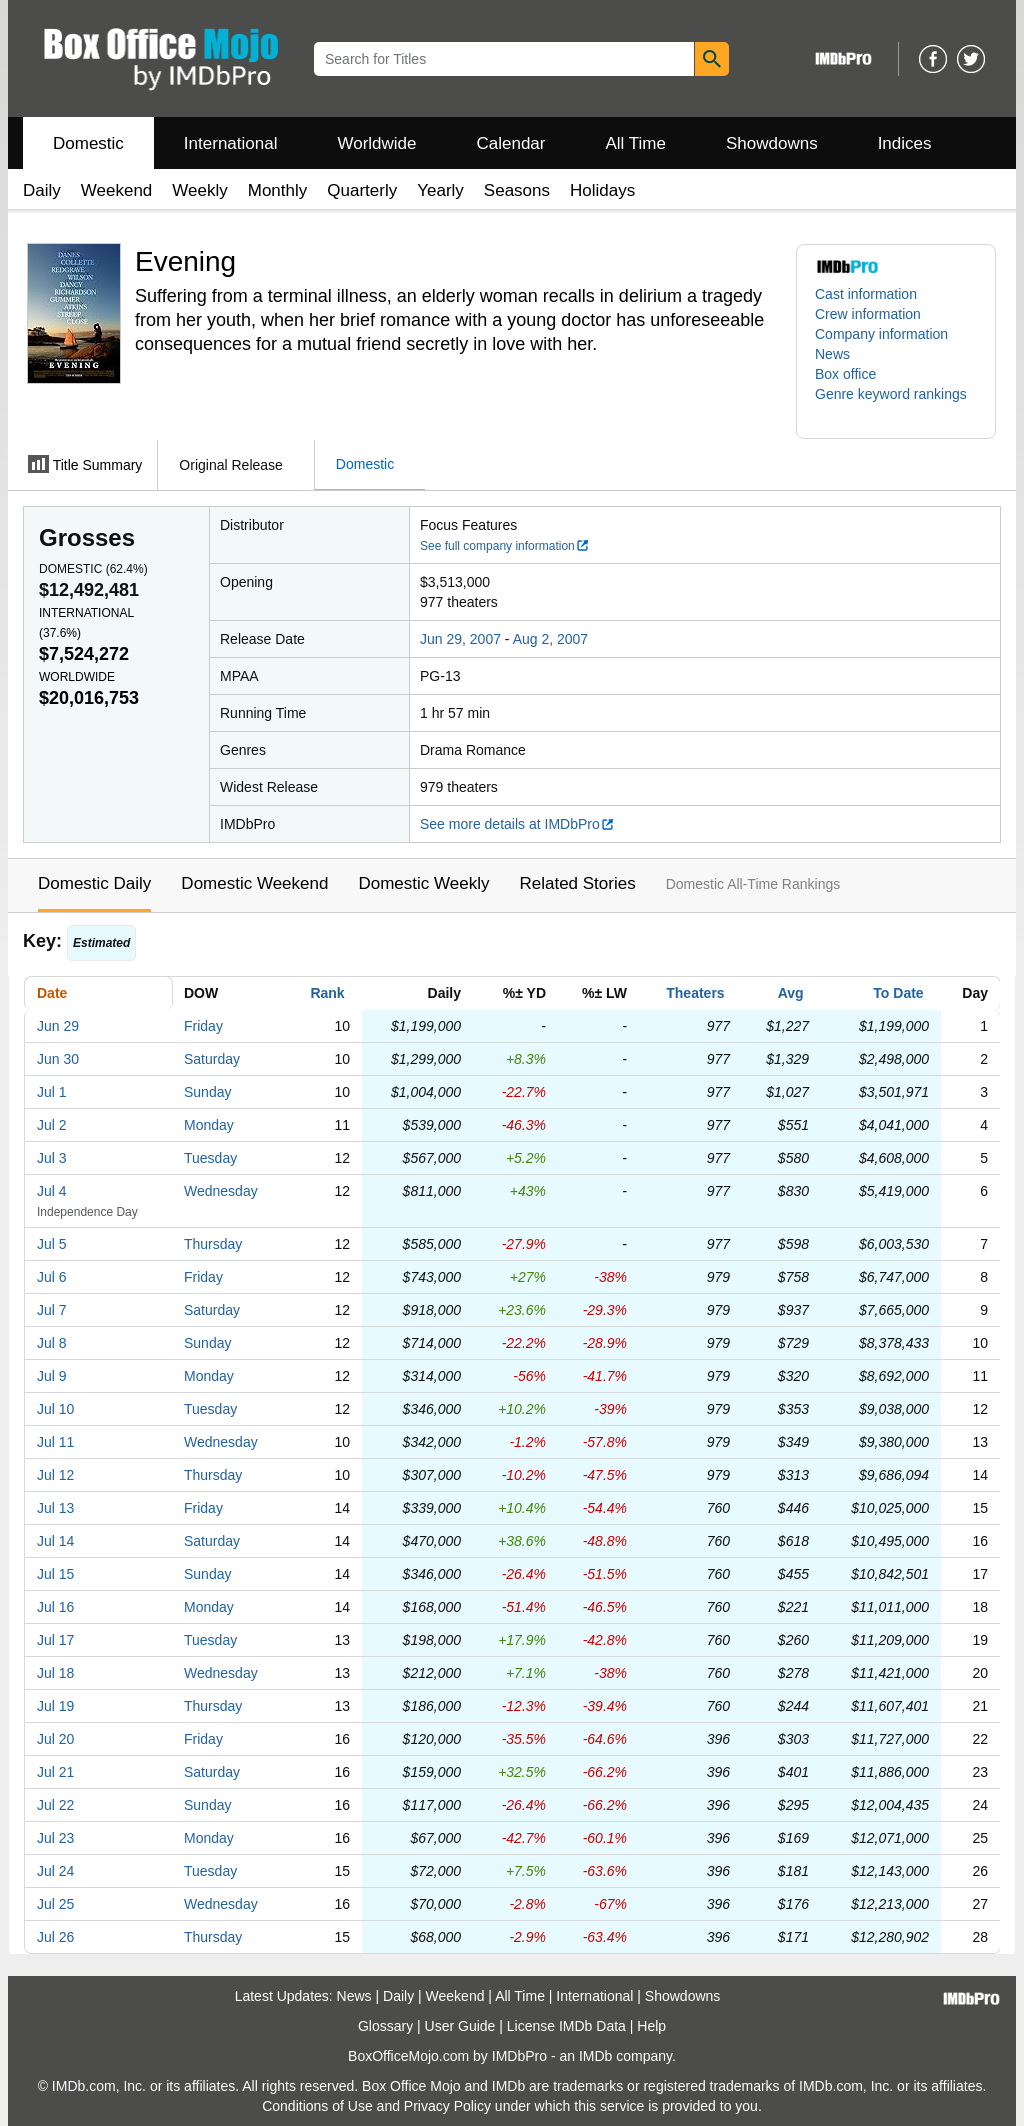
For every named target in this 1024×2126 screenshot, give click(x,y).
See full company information (505, 546)
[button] (896, 404)
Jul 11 (55, 1442)
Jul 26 (55, 1937)
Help (651, 2026)
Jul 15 (55, 1574)
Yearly (440, 190)
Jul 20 (55, 1739)
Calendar (511, 143)
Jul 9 (52, 1376)
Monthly (278, 190)
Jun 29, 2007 (460, 639)
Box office (845, 374)
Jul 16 (55, 1607)
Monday (209, 1125)
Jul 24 (55, 1871)
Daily (42, 190)
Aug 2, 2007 (551, 639)
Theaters (695, 993)
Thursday (213, 1244)
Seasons (517, 190)
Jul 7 (52, 1310)
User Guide (460, 2026)
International (231, 143)
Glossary (385, 2026)
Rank (327, 993)
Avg (791, 993)
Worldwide (376, 143)
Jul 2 (52, 1125)
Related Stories (577, 883)
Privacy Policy (447, 2106)
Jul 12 (55, 1475)
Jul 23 (55, 1838)
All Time (636, 143)
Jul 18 (55, 1673)
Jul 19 (55, 1706)
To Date (898, 993)
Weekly (199, 190)
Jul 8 (52, 1343)
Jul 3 (52, 1158)
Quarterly (362, 190)
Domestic (88, 143)
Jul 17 (55, 1640)
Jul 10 (55, 1409)
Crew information (868, 314)
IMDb (595, 2056)
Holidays (602, 190)
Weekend (117, 190)
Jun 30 (58, 1059)
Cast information (866, 294)
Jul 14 (55, 1541)
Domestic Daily (94, 883)
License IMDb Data (566, 2026)
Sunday (207, 1092)
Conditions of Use (317, 2106)
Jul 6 (52, 1277)
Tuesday (210, 1158)
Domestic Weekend (254, 883)
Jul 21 (55, 1772)
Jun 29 (58, 1026)
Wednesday (221, 1191)
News (832, 354)
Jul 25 (55, 1904)
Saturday (212, 1059)
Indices (905, 143)
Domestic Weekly (423, 883)
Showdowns (772, 143)
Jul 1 (52, 1092)
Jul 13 (55, 1508)
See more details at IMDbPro (517, 824)
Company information (881, 334)
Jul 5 (52, 1244)
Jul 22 (55, 1805)
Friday (203, 1026)
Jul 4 (52, 1191)
